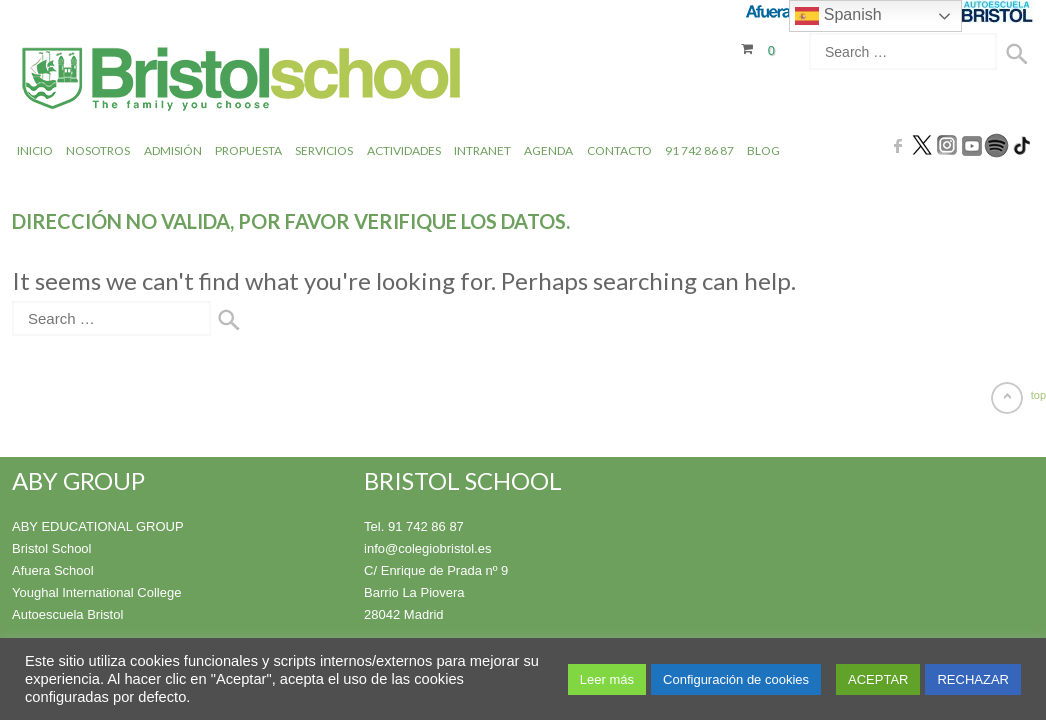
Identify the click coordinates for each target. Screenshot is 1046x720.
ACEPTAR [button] (878, 679)
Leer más (607, 679)
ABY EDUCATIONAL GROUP (98, 525)
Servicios (324, 149)
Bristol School (51, 547)
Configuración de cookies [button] (736, 679)
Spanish (838, 16)
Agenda (548, 149)
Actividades (404, 149)
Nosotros (98, 149)
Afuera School (53, 569)
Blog (763, 149)
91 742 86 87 (699, 149)
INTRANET (482, 149)
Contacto (619, 149)
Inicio (35, 149)
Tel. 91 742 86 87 (414, 525)
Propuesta (248, 149)
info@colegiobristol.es (427, 547)
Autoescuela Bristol (67, 613)
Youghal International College (96, 591)
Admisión (173, 149)
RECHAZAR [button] (973, 679)
